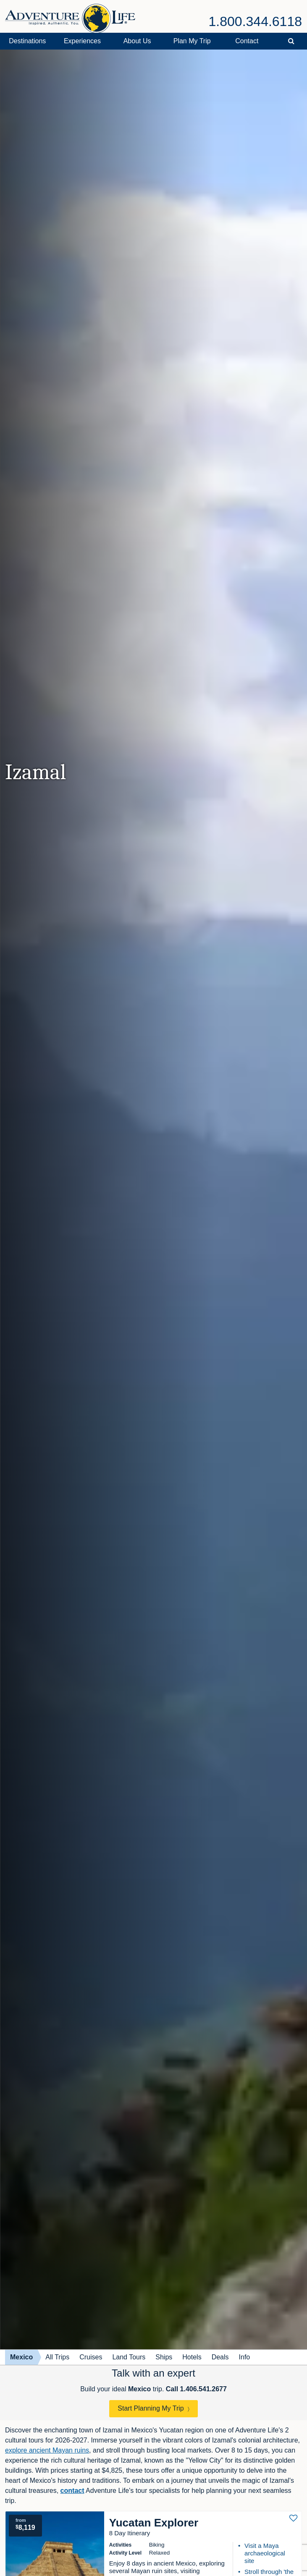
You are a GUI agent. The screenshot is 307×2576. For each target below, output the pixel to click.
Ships (163, 2357)
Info (244, 2357)
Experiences (82, 41)
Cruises (90, 2357)
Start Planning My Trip (151, 2408)
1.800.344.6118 (255, 21)
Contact (246, 41)
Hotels (191, 2357)
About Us (137, 41)
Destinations (27, 41)
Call (196, 2389)
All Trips (57, 2357)
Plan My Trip (192, 41)
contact (72, 2490)
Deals (220, 2357)
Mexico (21, 2357)
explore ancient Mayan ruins (47, 2450)
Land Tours (128, 2357)
